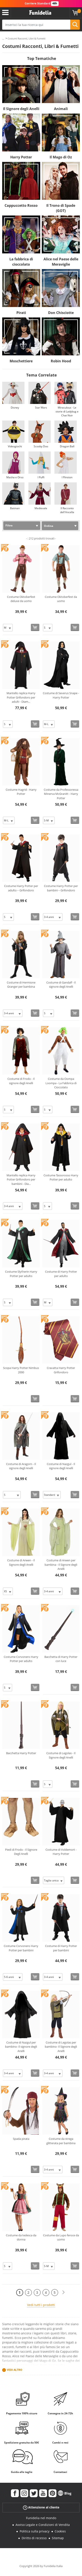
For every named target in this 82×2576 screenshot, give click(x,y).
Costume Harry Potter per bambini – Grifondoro (61, 888)
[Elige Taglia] (8, 627)
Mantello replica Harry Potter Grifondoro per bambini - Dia (21, 1179)
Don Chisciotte (61, 312)
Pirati (21, 312)
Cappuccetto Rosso (21, 205)
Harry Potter (21, 157)
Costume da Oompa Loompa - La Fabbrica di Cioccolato (61, 1083)
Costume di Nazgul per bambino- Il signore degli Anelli (21, 2046)
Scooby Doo (41, 446)
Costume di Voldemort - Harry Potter (61, 1852)
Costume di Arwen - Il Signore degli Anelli (21, 1562)
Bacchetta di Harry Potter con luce (60, 1659)
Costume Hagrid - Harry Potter (21, 792)
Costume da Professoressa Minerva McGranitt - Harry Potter (61, 794)
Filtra (8, 525)
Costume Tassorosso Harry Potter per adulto (61, 1177)
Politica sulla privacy (34, 2531)
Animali (61, 108)
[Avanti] (63, 2292)
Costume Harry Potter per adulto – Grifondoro (21, 888)
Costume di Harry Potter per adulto (61, 1274)
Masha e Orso (14, 477)
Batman (15, 508)
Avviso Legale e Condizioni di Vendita (43, 2525)
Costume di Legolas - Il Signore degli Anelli (60, 1755)
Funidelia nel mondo (41, 2518)
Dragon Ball (67, 446)
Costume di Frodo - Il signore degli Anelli (21, 1081)
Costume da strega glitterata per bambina (60, 2141)
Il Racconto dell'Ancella (67, 510)
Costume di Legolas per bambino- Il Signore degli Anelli (61, 2046)
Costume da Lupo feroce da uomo (61, 2237)
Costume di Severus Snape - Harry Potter (61, 695)
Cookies (60, 2531)
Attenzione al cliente (41, 2507)
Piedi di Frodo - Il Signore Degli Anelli (21, 1852)
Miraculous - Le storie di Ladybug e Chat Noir (67, 411)
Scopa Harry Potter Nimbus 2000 (21, 1370)
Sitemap (58, 2538)
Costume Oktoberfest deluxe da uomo (21, 599)
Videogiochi (15, 446)
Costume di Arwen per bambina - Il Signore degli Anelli (61, 1564)
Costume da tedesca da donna (21, 2237)
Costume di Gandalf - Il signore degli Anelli (61, 984)
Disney (15, 407)
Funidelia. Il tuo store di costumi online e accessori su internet (40, 12)
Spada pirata (21, 2139)
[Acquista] (35, 627)
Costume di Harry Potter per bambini (61, 1948)
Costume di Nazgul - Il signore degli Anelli (61, 1466)
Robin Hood (61, 361)
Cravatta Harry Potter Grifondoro (61, 1370)
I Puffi (41, 477)
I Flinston (67, 477)
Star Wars (41, 407)
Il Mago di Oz (61, 157)
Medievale (41, 508)
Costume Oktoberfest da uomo (61, 599)
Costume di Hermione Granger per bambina (21, 984)
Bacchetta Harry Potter (21, 1753)
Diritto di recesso (34, 2538)
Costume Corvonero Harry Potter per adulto (21, 1659)
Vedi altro (14, 2370)
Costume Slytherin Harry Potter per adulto (21, 1274)
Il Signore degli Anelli (21, 108)
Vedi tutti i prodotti (41, 2305)
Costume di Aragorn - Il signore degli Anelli (21, 1466)
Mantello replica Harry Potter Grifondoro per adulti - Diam (21, 697)
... (3, 38)
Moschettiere (21, 361)
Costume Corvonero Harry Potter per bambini (21, 1948)
